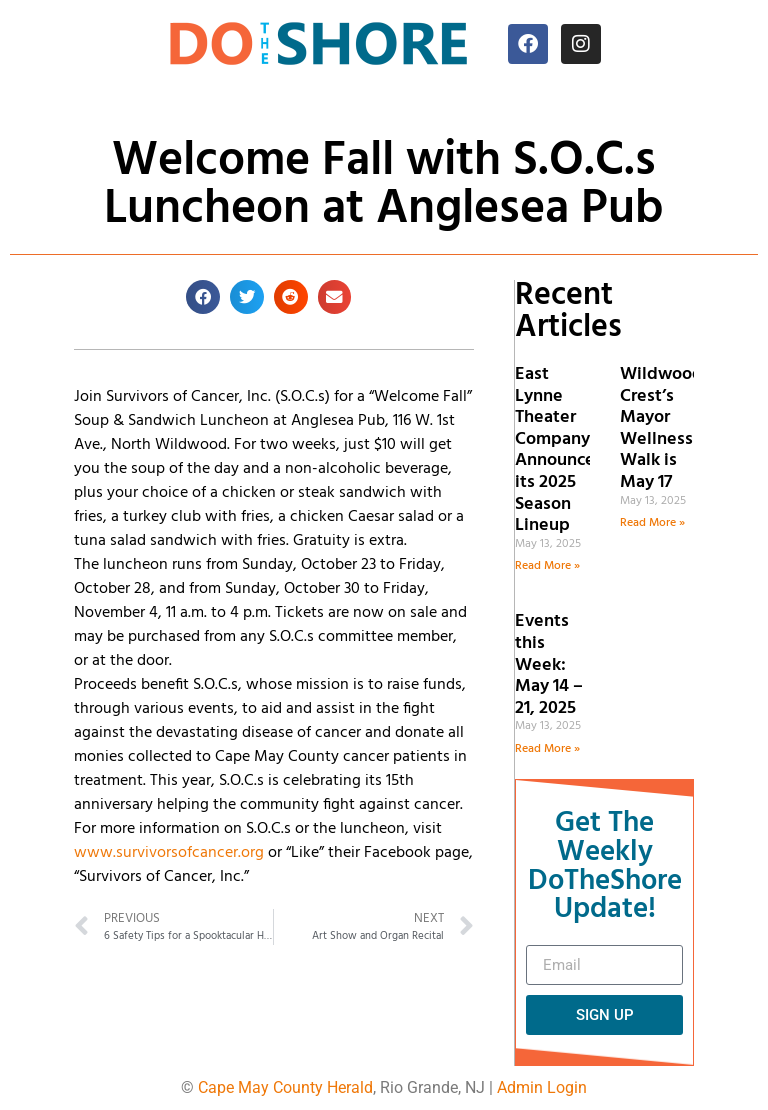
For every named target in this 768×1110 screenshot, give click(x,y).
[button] (203, 297)
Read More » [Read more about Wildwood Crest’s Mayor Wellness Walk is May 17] (652, 523)
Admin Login (542, 1087)
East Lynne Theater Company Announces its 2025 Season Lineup (559, 450)
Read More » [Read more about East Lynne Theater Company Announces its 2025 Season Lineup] (547, 566)
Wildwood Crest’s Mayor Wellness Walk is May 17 (661, 428)
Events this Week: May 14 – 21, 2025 (549, 664)
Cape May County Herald (285, 1087)
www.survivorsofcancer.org (169, 853)
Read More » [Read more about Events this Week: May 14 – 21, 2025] (547, 749)
